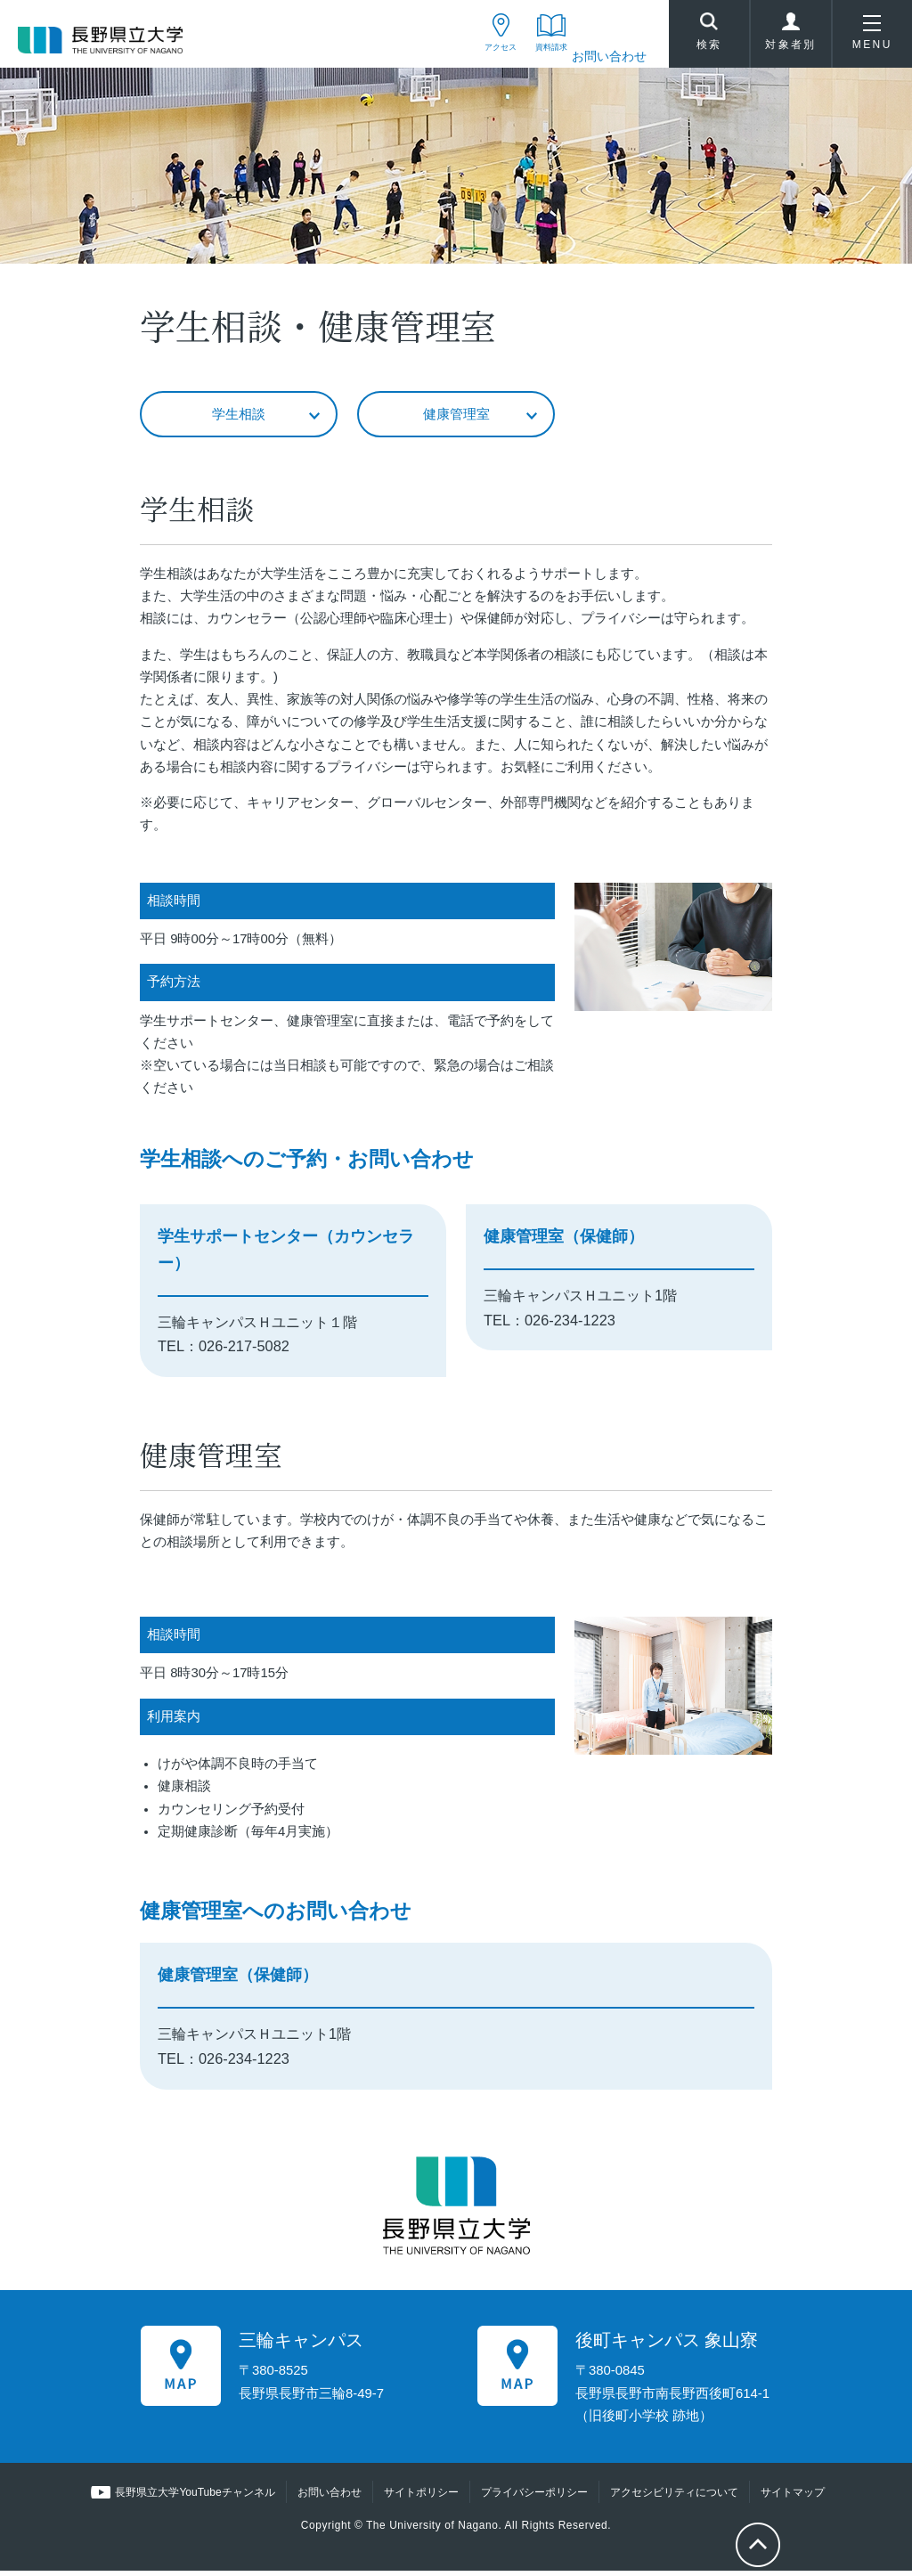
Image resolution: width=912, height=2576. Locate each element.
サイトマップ (792, 2497)
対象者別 (791, 39)
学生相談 (238, 418)
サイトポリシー (420, 2497)
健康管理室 (456, 418)
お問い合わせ (609, 56)
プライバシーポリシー (533, 2497)
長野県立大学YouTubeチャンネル (195, 2497)
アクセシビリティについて (673, 2497)
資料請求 (536, 56)
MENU (872, 39)
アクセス (464, 56)
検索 (709, 36)
